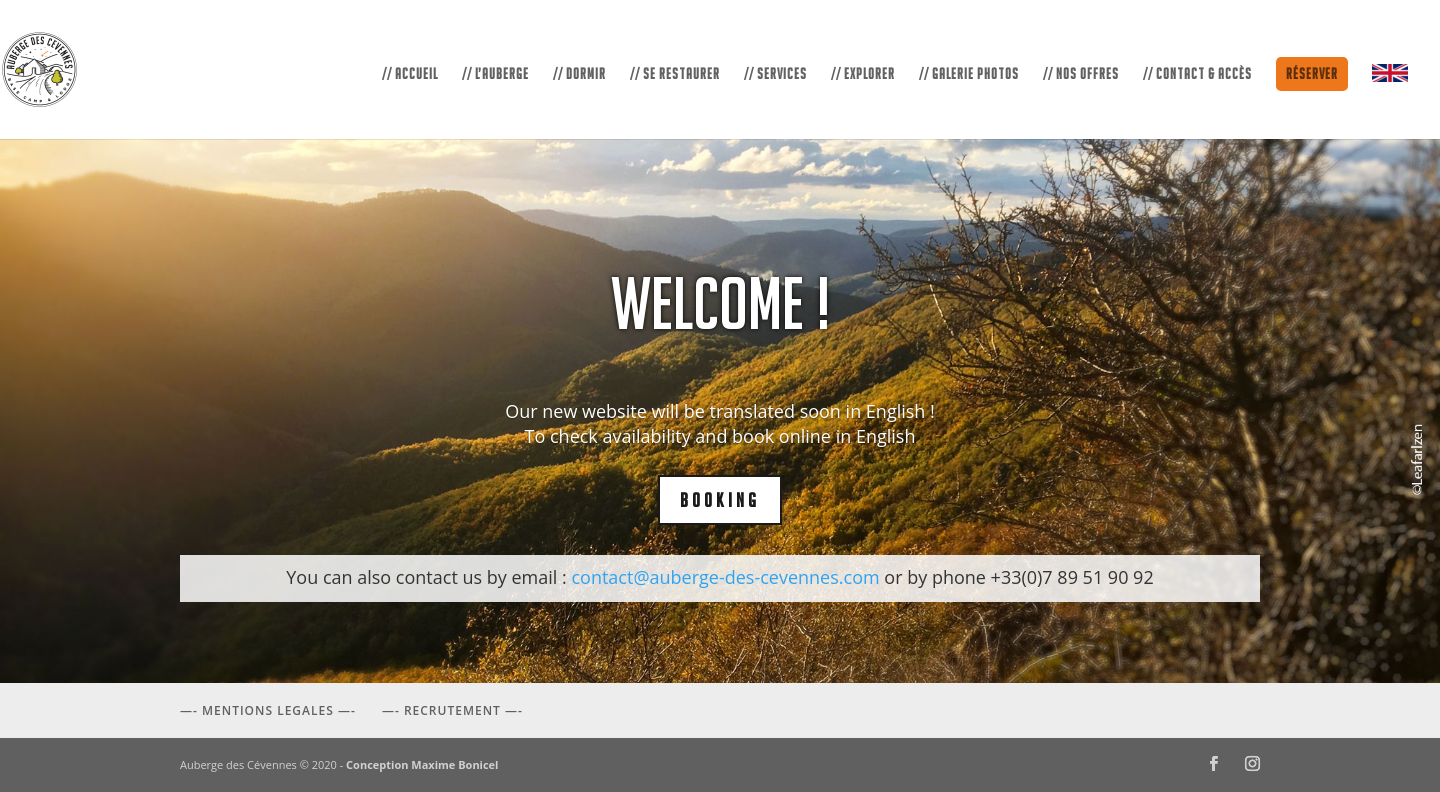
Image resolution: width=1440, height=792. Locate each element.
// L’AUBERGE (495, 74)
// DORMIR (579, 74)
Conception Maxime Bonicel (422, 764)
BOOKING (720, 500)
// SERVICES (775, 74)
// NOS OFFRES (1081, 74)
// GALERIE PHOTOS (969, 74)
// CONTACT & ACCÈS (1197, 74)
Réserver (1312, 73)
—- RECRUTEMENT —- (452, 710)
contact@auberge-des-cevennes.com (725, 577)
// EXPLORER (863, 74)
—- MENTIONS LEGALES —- (268, 710)
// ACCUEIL (410, 74)
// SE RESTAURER (675, 74)
